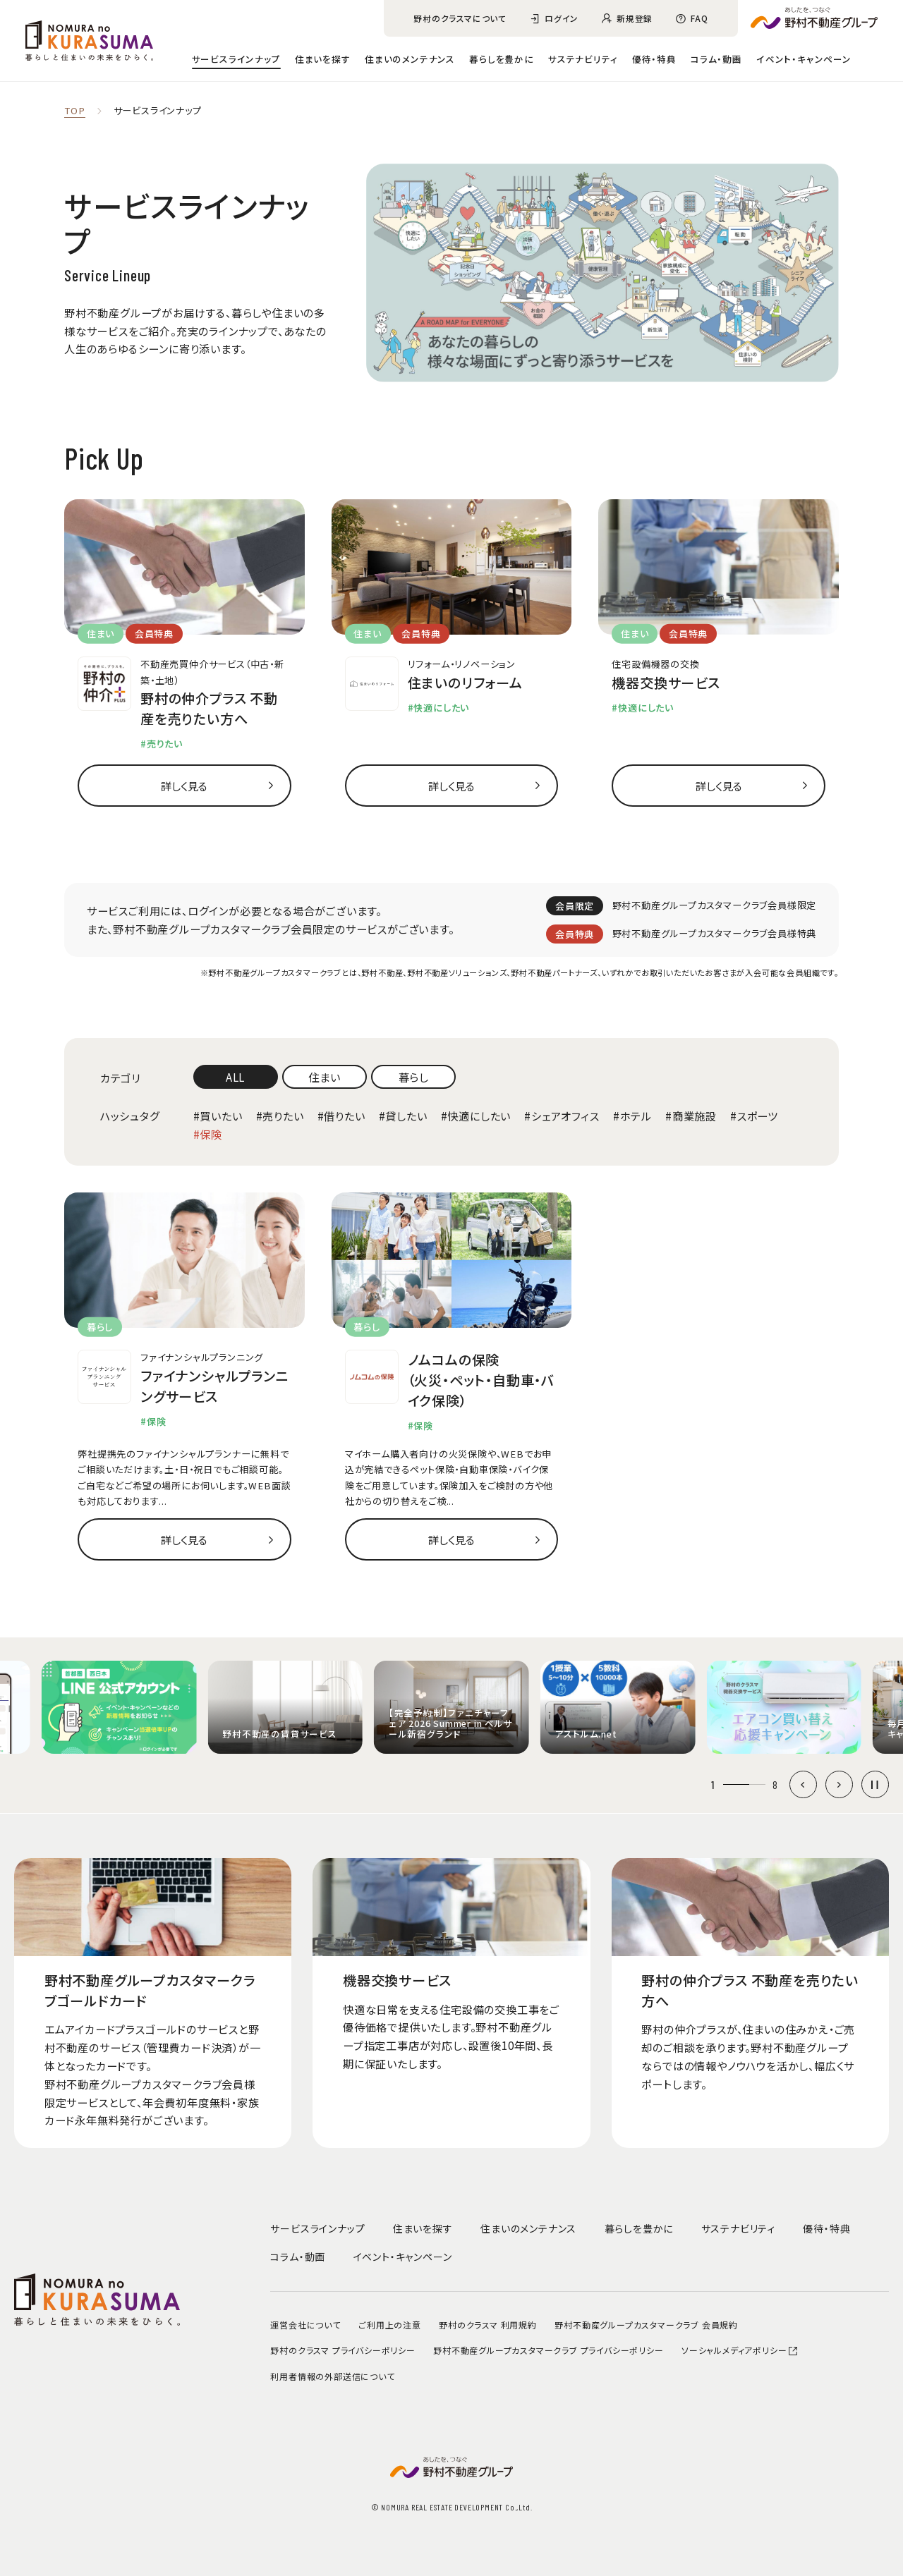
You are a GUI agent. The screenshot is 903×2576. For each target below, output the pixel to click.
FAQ (699, 18)
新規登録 (635, 18)
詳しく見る (184, 785)
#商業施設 (691, 1115)
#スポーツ (754, 1115)
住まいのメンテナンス (410, 59)
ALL (235, 1077)
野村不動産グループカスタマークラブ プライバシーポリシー (548, 2350)
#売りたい (280, 1115)
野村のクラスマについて (460, 18)
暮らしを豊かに (501, 59)
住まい (324, 1077)
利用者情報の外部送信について (332, 2376)
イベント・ (804, 59)
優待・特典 (654, 59)
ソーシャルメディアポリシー (740, 2350)
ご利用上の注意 (389, 2325)
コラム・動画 (716, 59)
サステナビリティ (582, 59)
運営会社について (305, 2325)
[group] (119, 1707)
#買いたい (218, 1115)
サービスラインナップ (236, 59)
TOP (74, 111)
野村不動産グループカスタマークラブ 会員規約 (646, 2325)
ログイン (561, 18)
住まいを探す (323, 59)
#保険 (207, 1134)
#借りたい (341, 1115)
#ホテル (632, 1115)
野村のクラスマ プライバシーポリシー (342, 2350)
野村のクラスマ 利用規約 (488, 2325)
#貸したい (403, 1115)
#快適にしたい (476, 1115)
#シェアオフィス (561, 1115)
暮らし (414, 1077)
